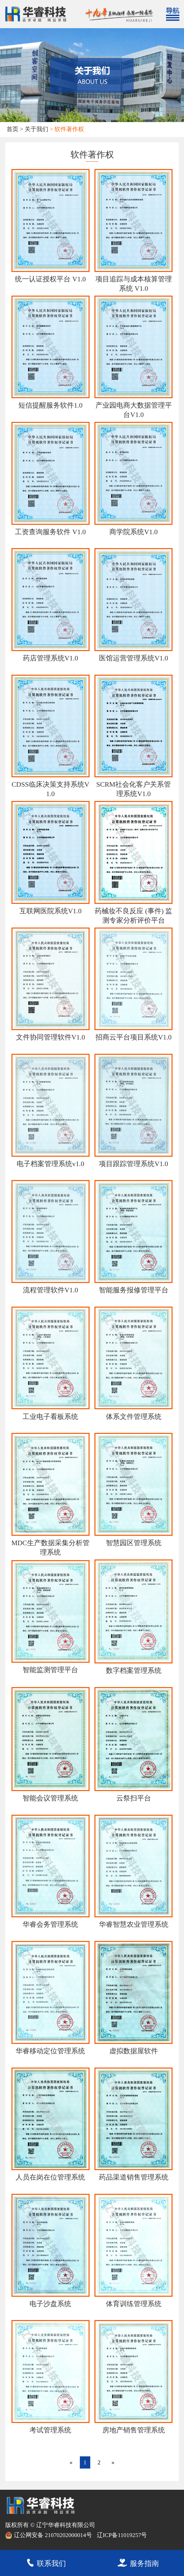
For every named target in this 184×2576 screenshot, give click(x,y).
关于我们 (36, 129)
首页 (12, 129)
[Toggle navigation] (172, 14)
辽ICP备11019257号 (122, 2535)
